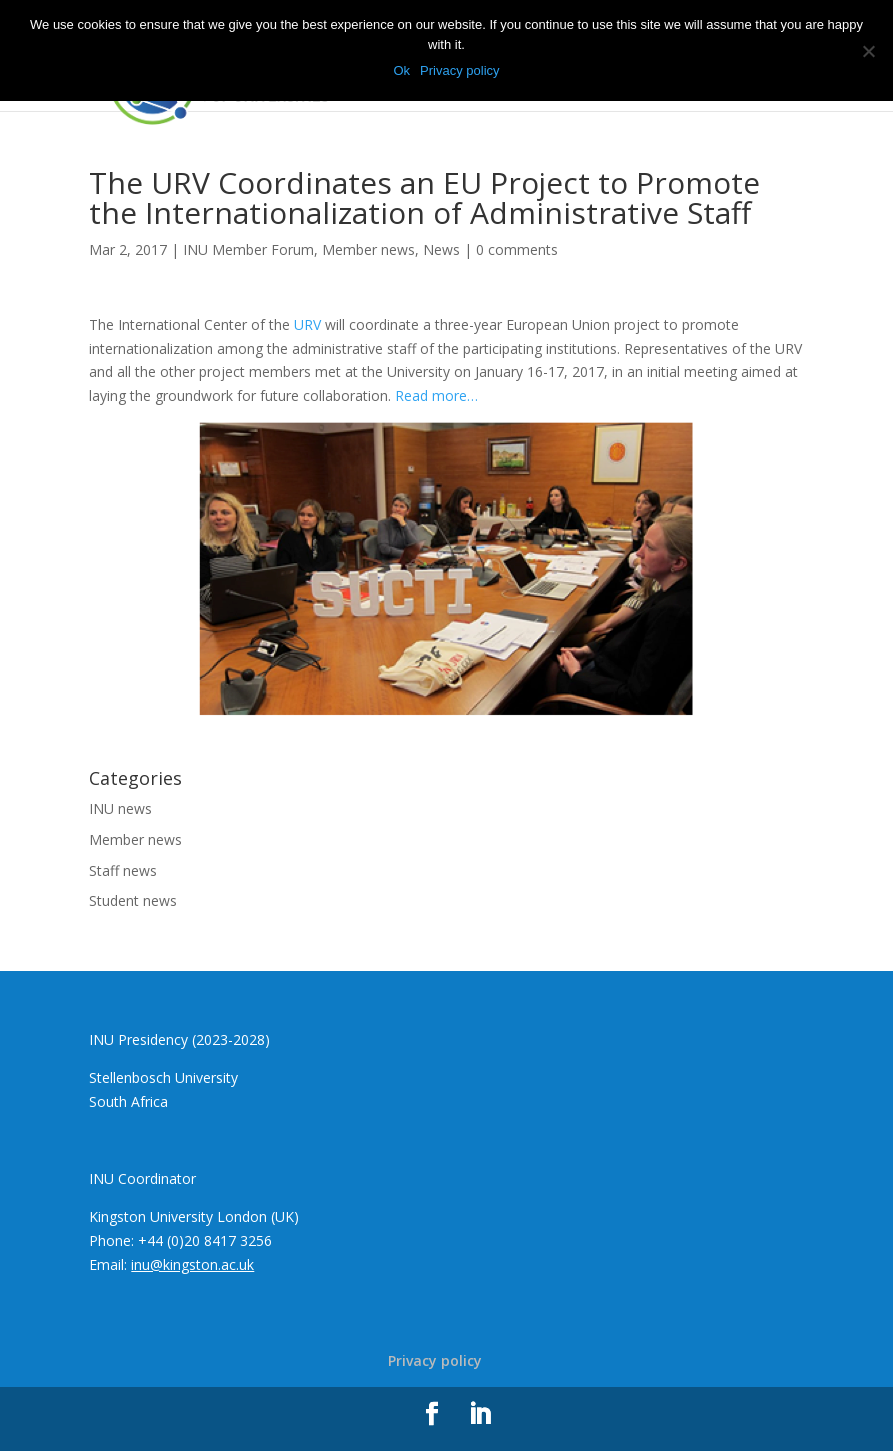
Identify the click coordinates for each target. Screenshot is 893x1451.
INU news (120, 808)
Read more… (436, 395)
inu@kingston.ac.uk (192, 1264)
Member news (368, 249)
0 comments (517, 249)
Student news (133, 900)
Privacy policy (435, 1360)
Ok (401, 70)
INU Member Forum (248, 249)
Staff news (123, 870)
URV (307, 324)
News (441, 249)
